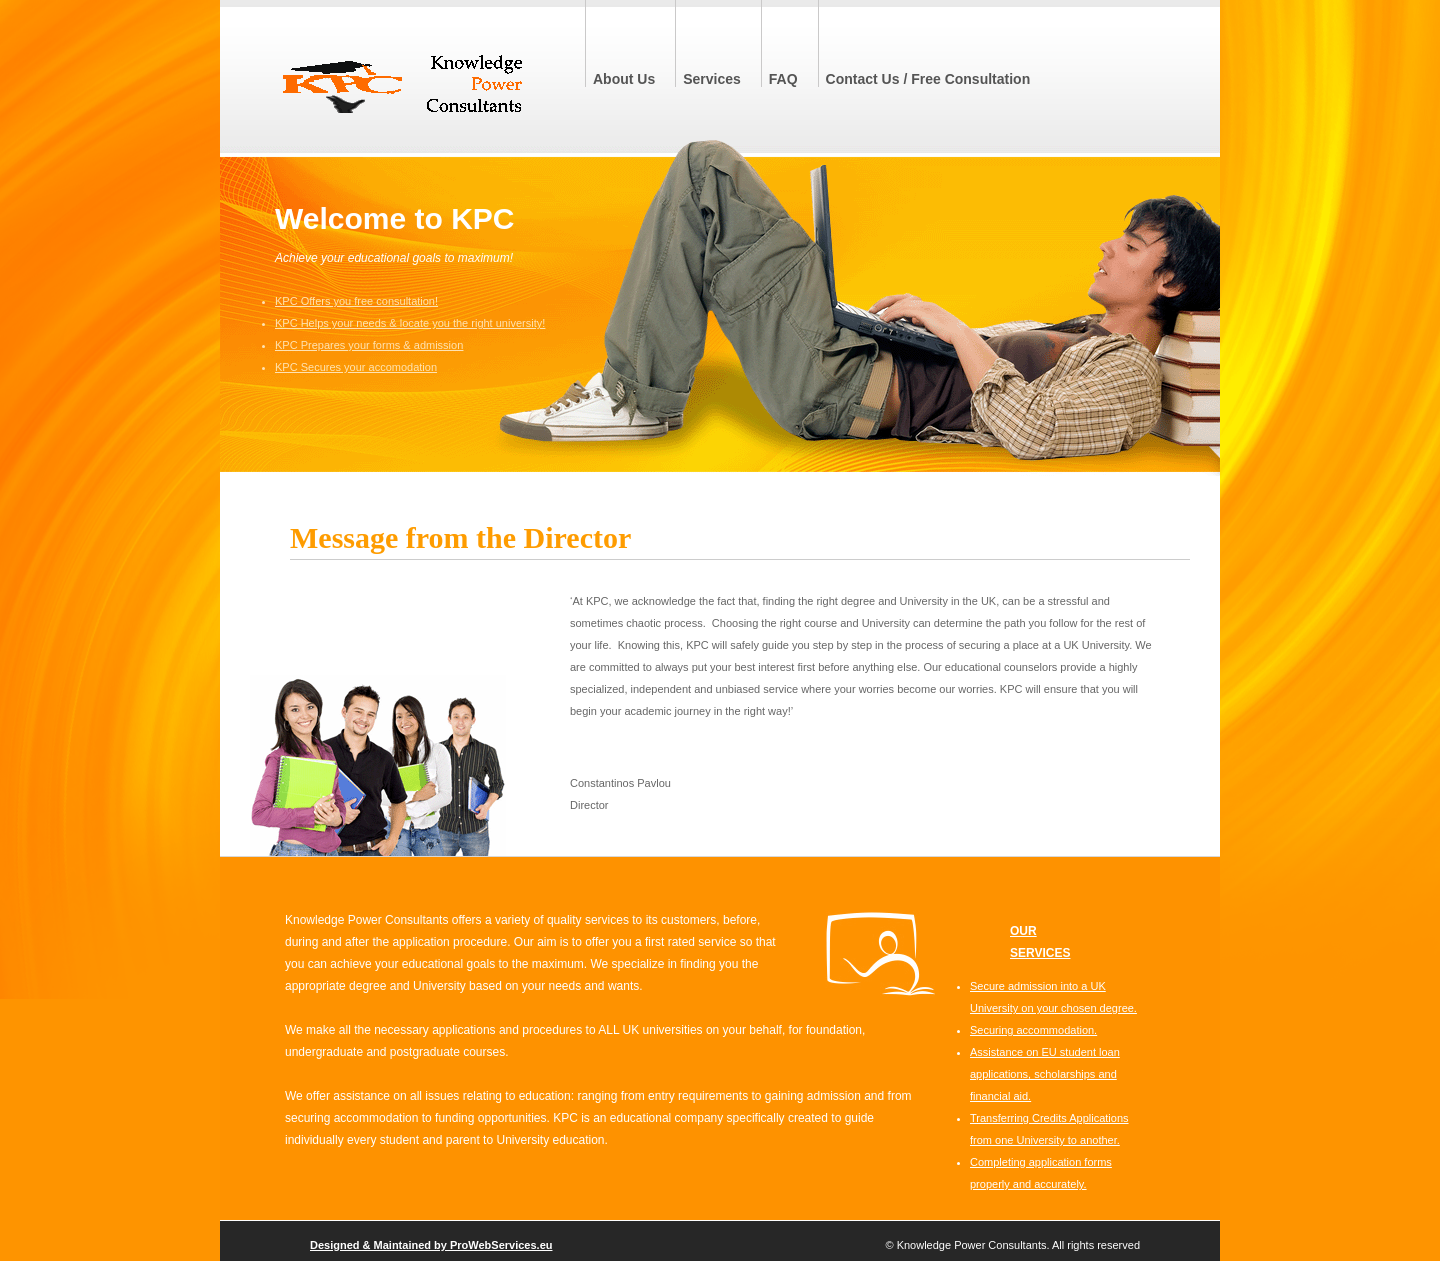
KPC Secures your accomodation (356, 367)
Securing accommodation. (1033, 1030)
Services (712, 79)
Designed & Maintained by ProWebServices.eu (431, 1245)
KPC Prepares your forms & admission (369, 345)
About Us (624, 79)
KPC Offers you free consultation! (356, 301)
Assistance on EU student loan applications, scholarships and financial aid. (1045, 1074)
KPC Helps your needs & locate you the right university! (410, 323)
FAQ (783, 79)
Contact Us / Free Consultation (928, 79)
